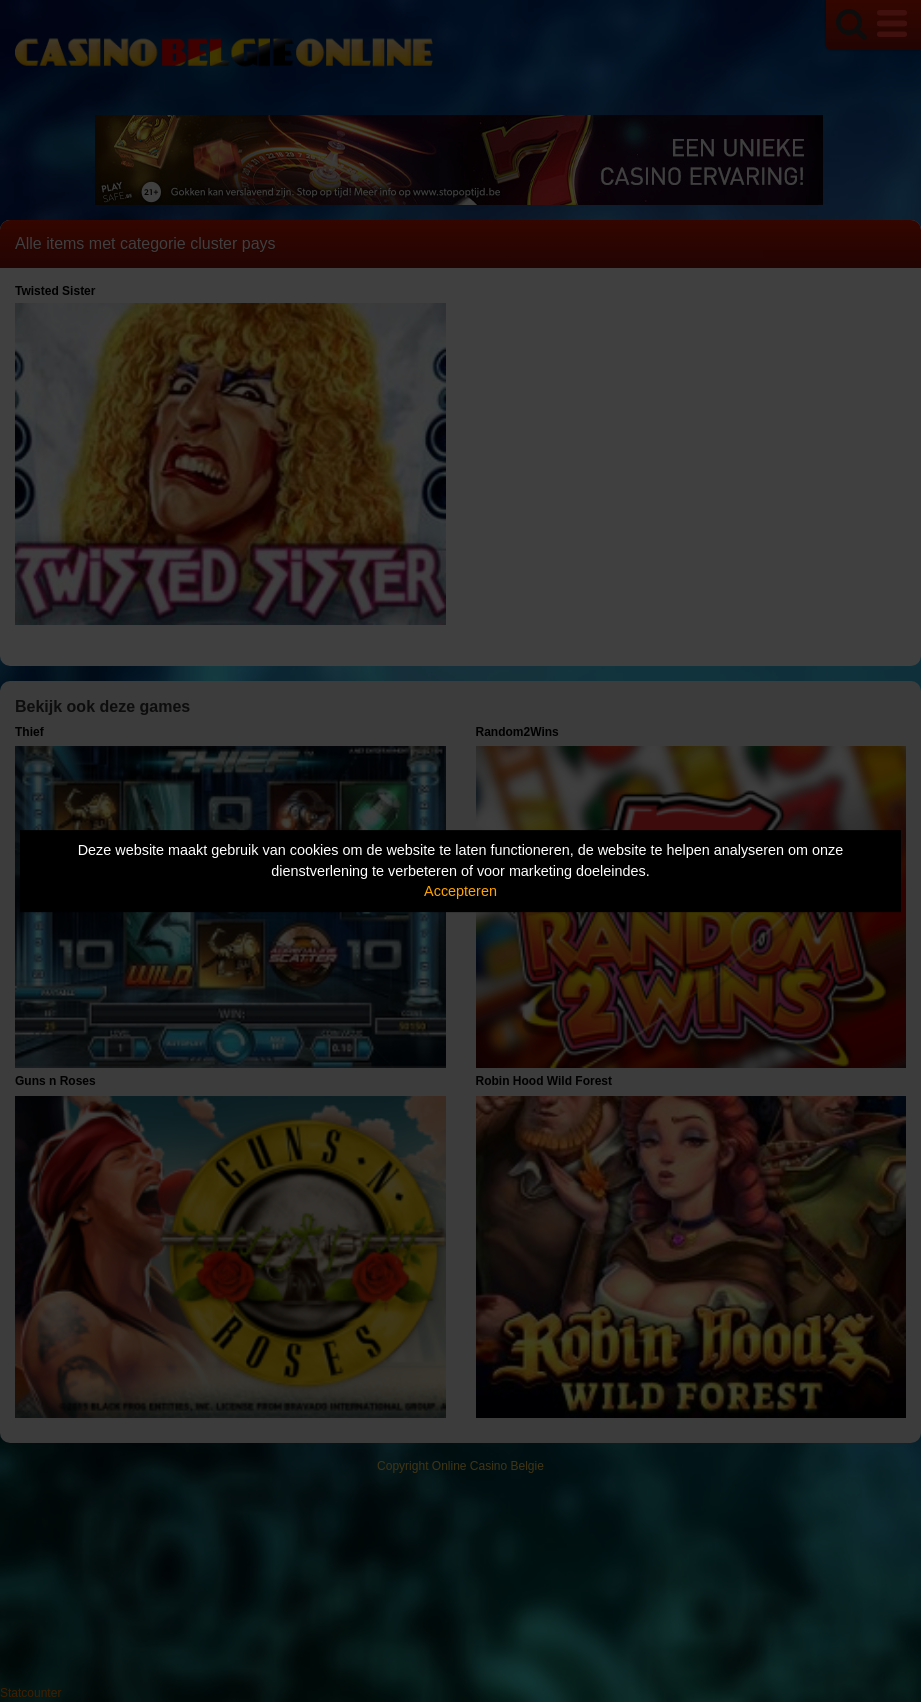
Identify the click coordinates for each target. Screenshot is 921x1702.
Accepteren (460, 891)
